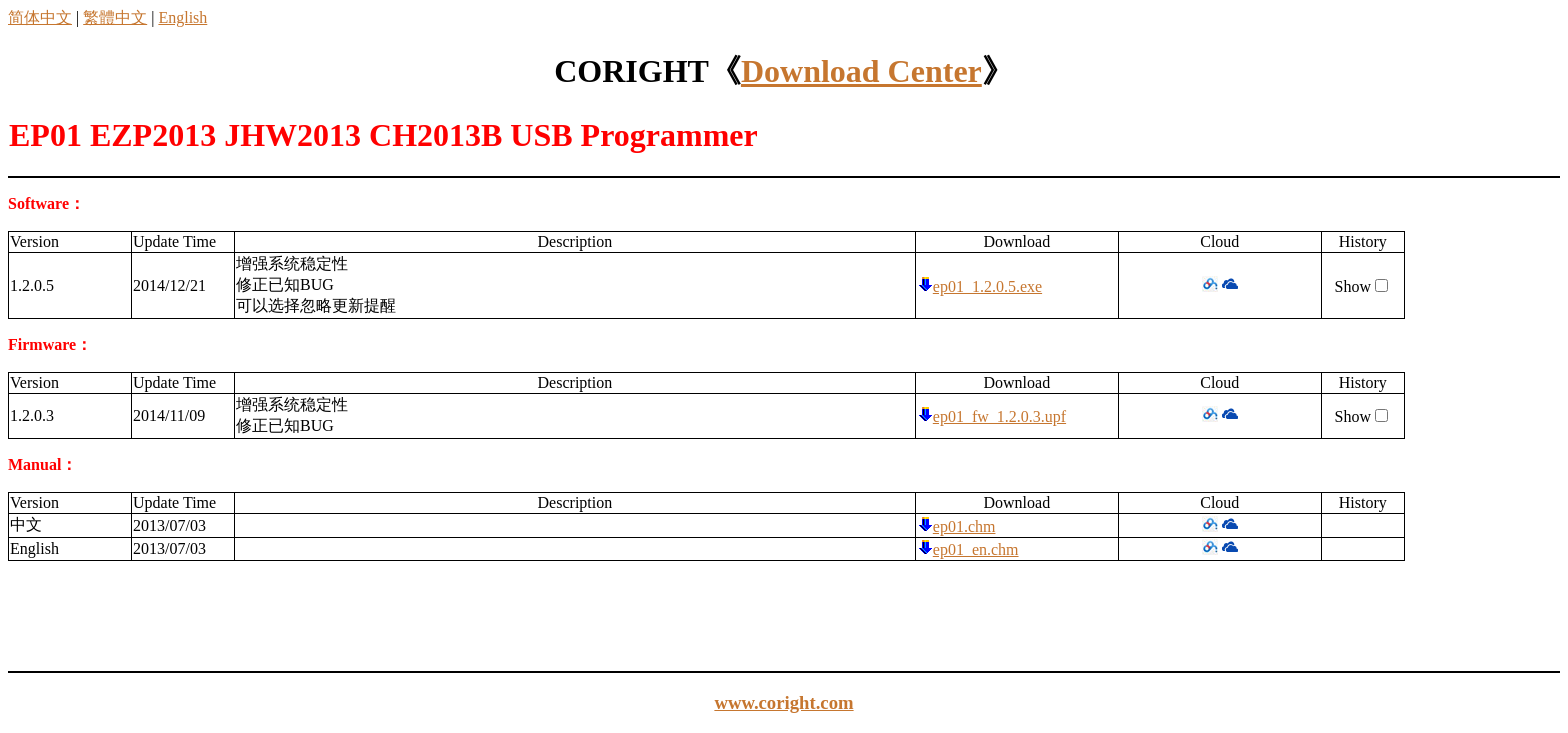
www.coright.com (783, 702)
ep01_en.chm (976, 549)
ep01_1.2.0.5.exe (987, 286)
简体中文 (40, 17)
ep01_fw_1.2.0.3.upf (999, 416)
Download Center (861, 71)
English (182, 17)
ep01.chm (964, 526)
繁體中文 (115, 17)
